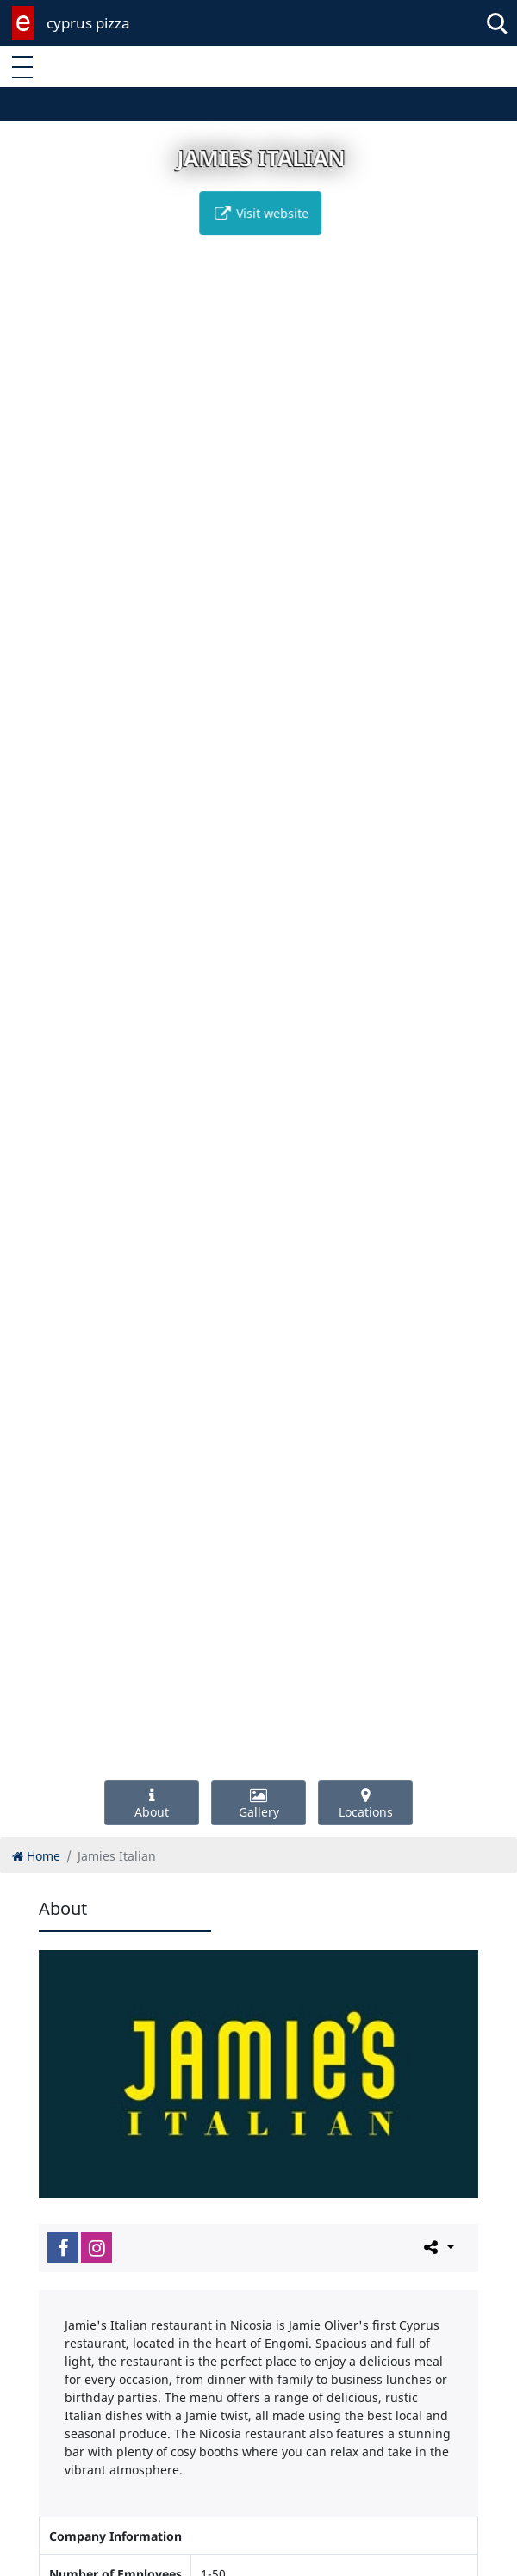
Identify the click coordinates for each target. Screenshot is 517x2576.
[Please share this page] (437, 2247)
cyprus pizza (88, 23)
